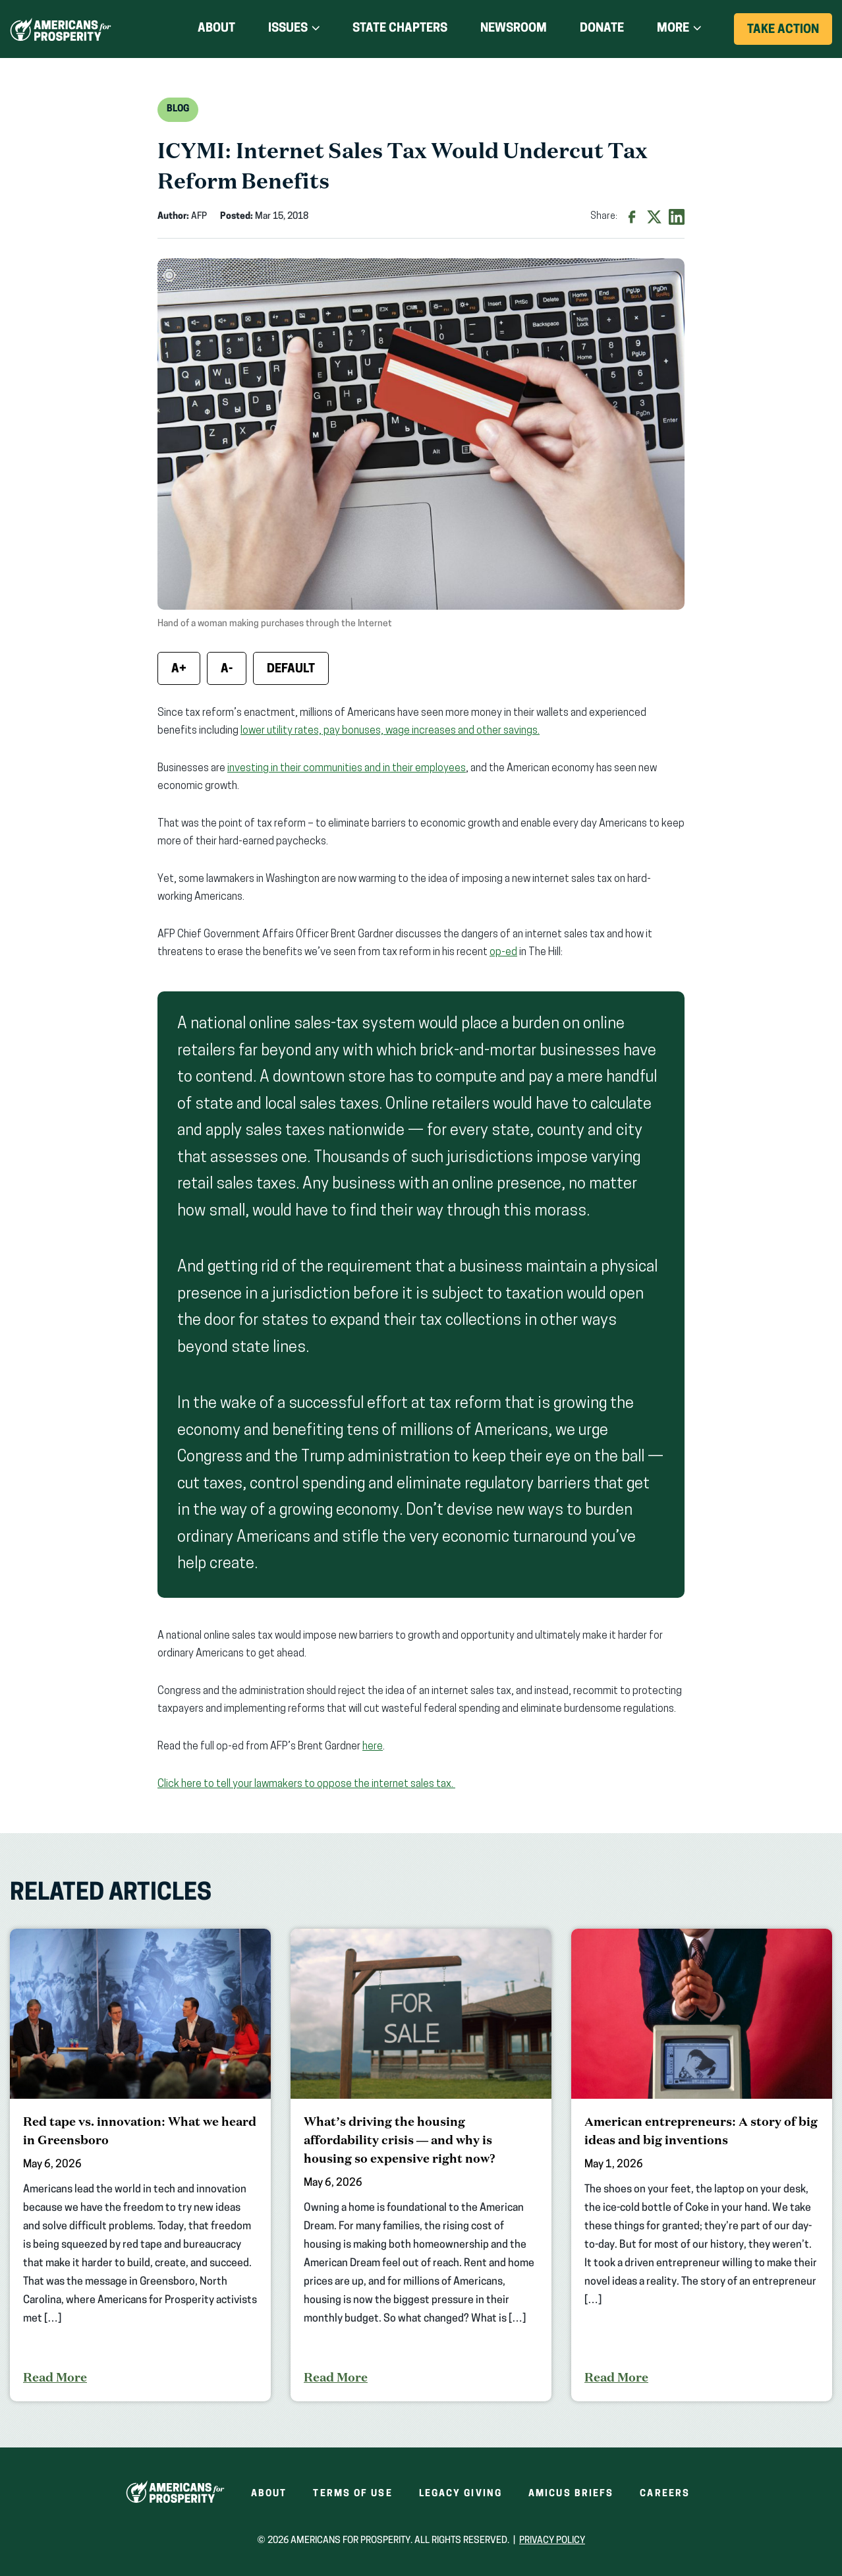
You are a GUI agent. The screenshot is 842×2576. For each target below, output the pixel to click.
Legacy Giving (460, 2494)
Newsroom (513, 28)
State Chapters (399, 28)
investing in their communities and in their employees (346, 768)
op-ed (503, 952)
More (673, 28)
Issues (288, 28)
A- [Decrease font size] (227, 669)
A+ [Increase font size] (178, 669)
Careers (665, 2494)
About (216, 28)
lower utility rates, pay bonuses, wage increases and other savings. (390, 731)
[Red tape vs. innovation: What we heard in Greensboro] (140, 2165)
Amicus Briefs (570, 2494)
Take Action (789, 34)
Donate (602, 29)
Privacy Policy (552, 2541)
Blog (178, 109)
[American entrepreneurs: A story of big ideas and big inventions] (701, 2165)
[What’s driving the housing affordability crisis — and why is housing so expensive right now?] (421, 2165)
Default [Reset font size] (291, 669)
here (372, 1747)
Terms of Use (352, 2494)
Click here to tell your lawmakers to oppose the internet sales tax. (306, 1784)
